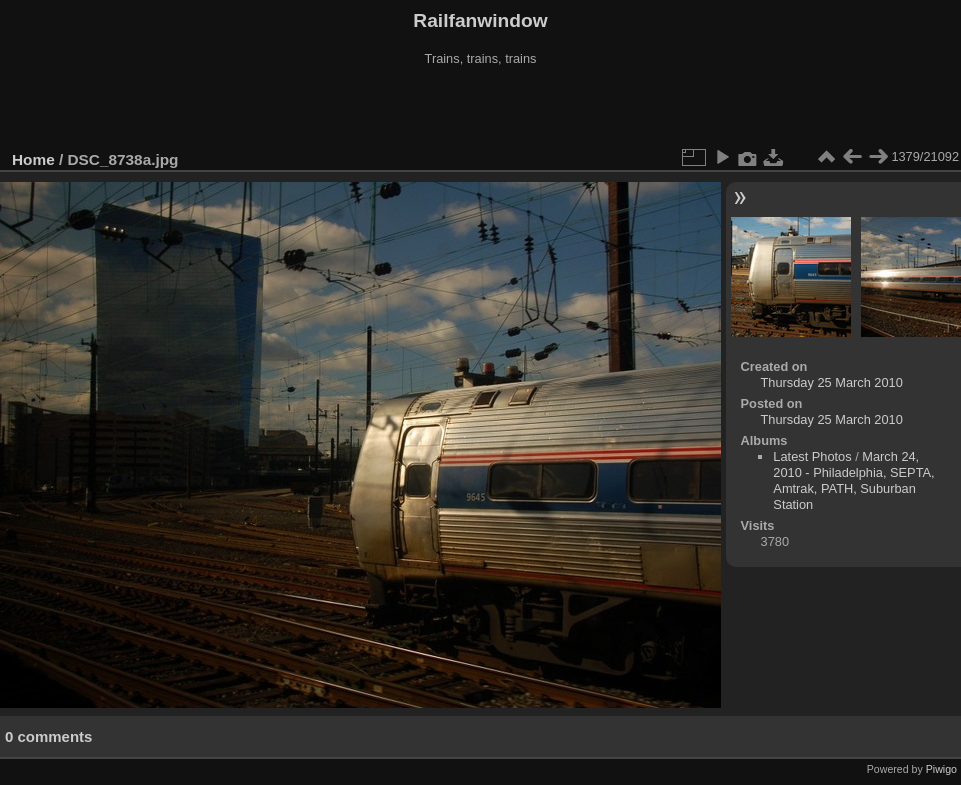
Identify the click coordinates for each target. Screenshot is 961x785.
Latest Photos (812, 456)
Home (33, 159)
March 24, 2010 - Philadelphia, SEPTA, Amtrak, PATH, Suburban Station (853, 480)
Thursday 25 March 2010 (832, 382)
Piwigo (941, 769)
